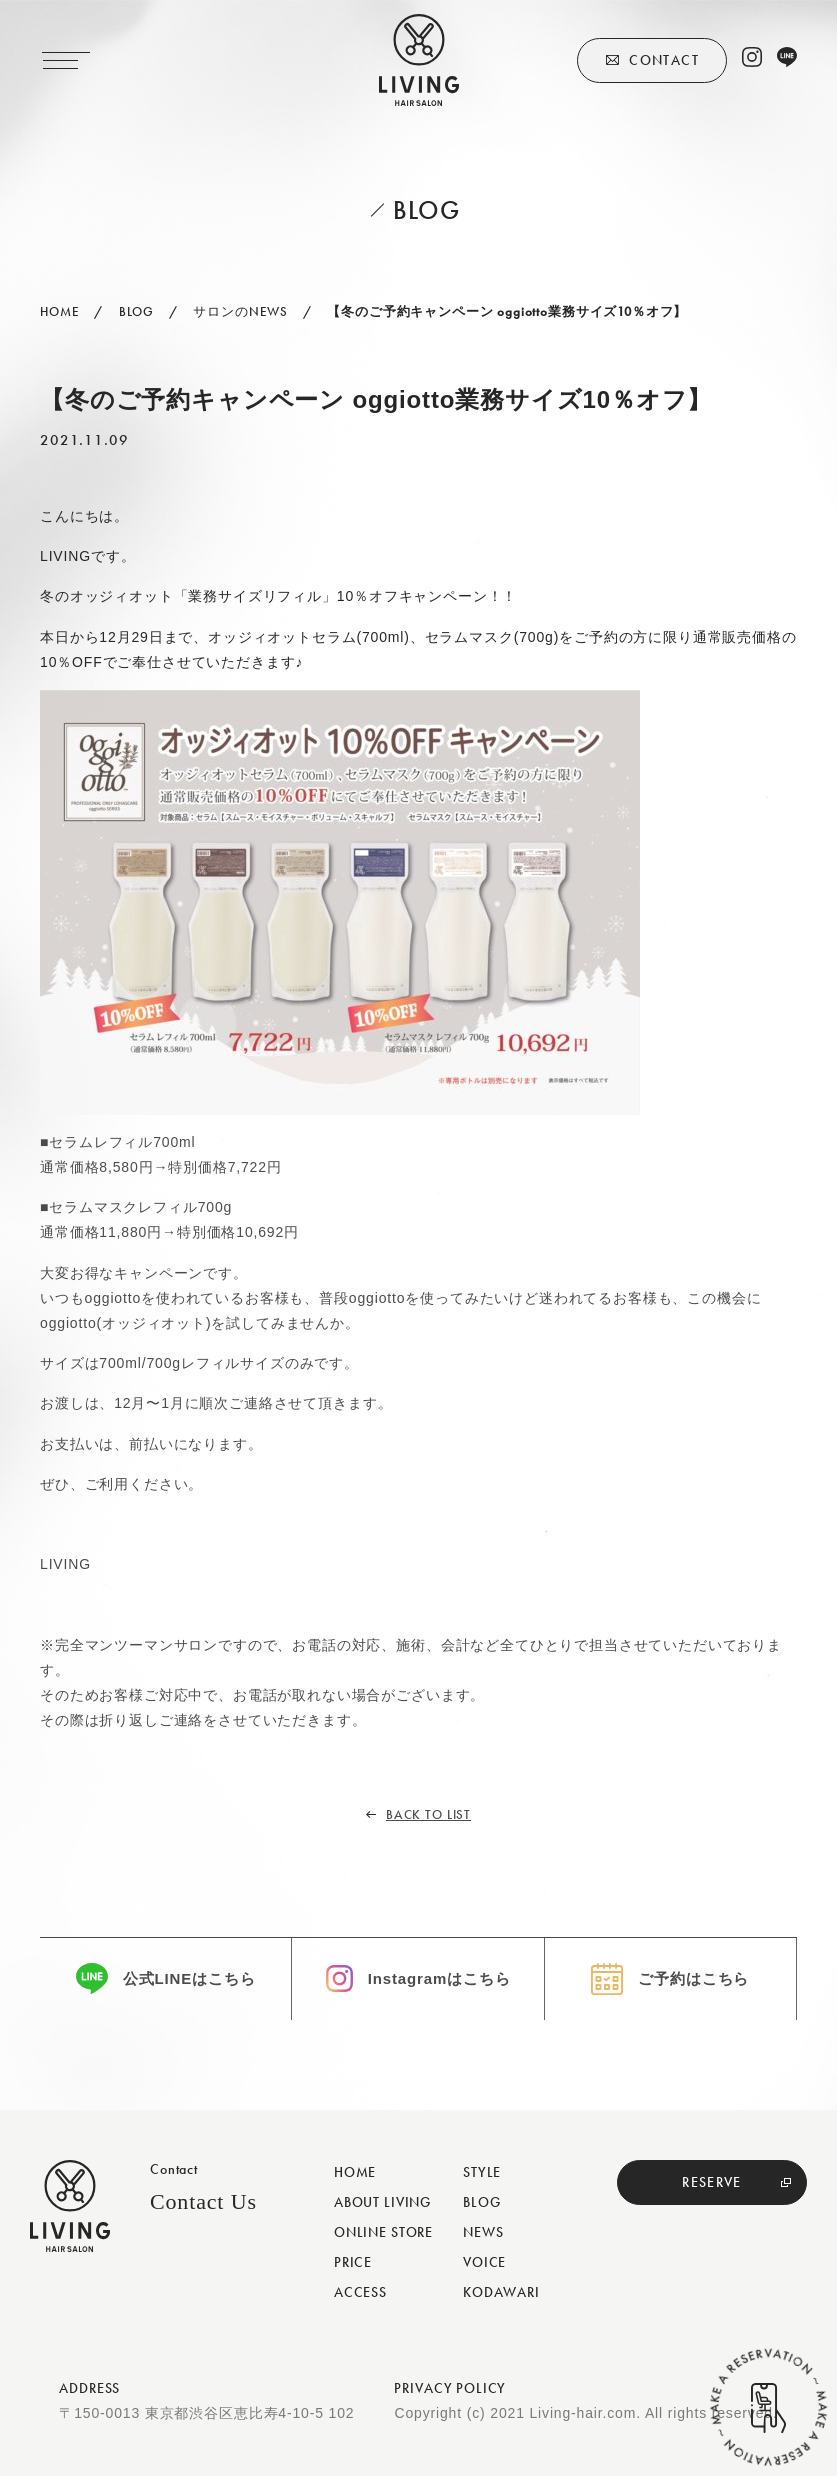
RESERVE (712, 2182)
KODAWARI (501, 2292)
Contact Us (203, 2201)
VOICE (484, 2262)
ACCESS (360, 2292)
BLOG (481, 2202)
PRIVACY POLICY (450, 2388)
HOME (355, 2172)
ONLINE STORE (383, 2232)
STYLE (482, 2172)
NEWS (483, 2232)
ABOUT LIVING (382, 2202)
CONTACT (664, 60)
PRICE (353, 2262)
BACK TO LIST (428, 1814)
